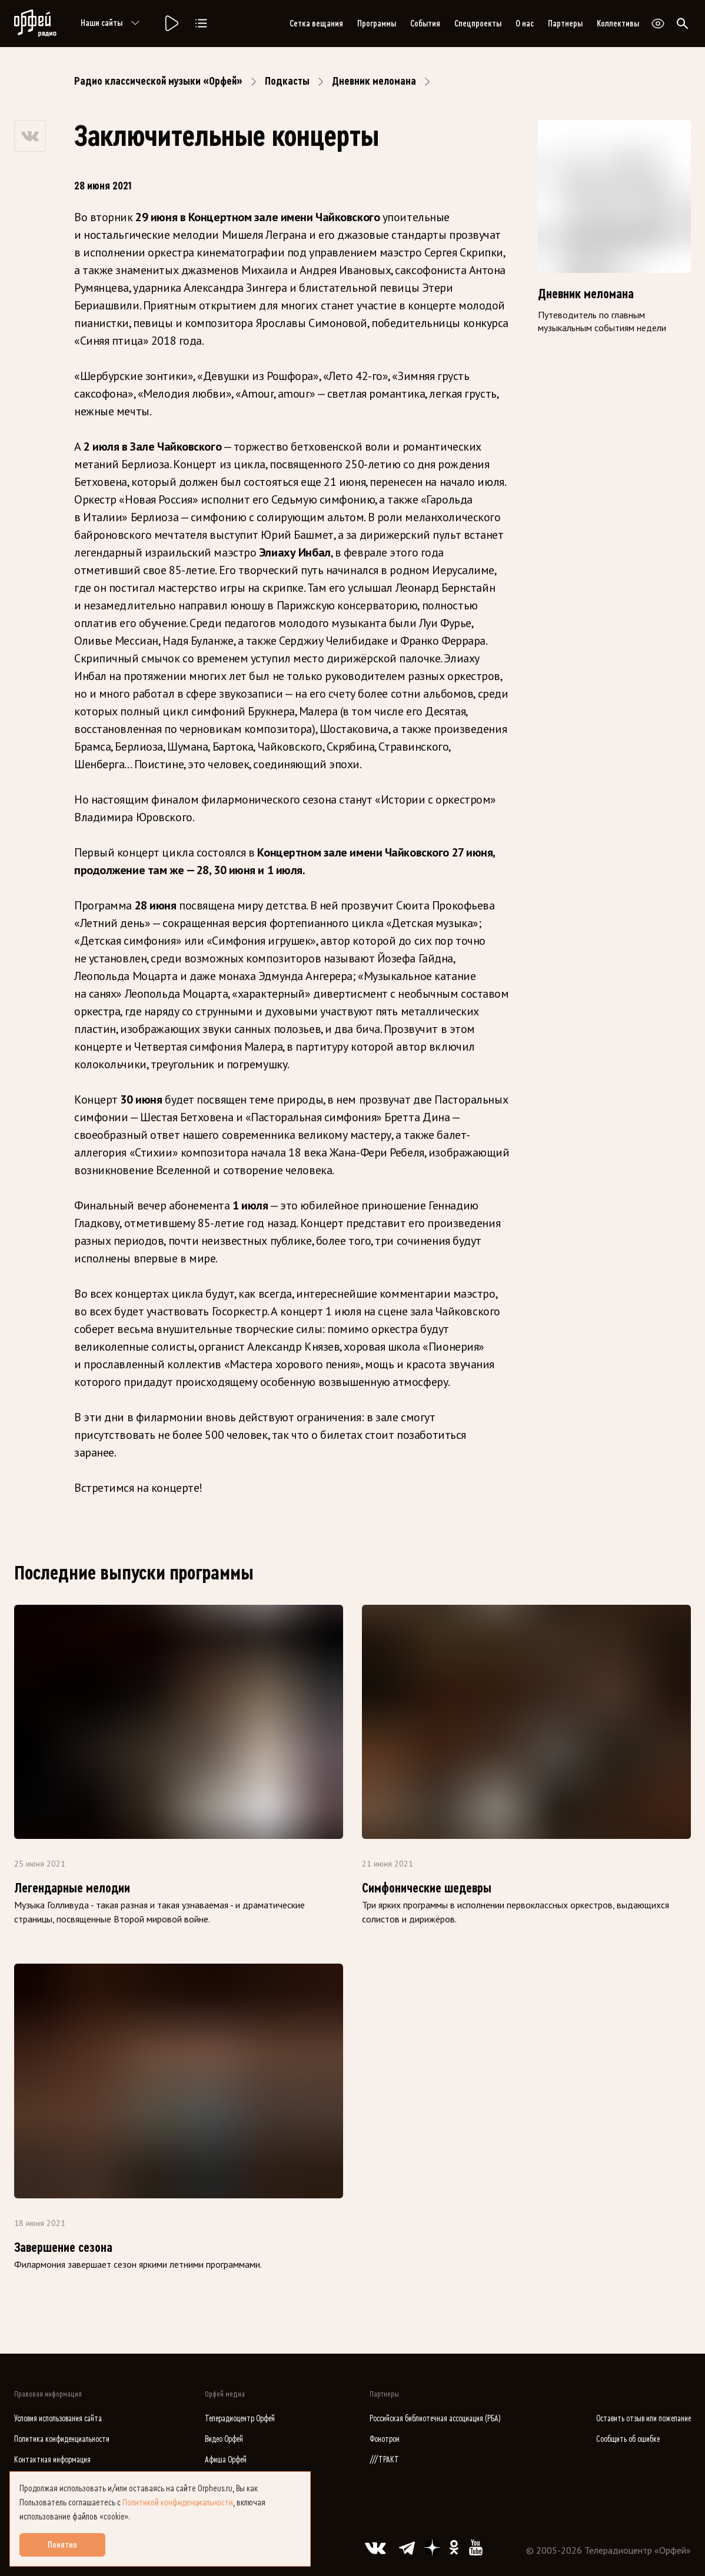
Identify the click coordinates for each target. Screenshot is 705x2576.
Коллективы (618, 23)
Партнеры (565, 23)
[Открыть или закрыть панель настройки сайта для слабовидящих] (658, 23)
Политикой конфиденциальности (177, 2502)
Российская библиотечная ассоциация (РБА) (435, 2418)
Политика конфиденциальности (61, 2439)
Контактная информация (52, 2459)
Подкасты (287, 81)
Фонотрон (385, 2439)
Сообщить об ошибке (628, 2439)
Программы (376, 23)
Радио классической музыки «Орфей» (158, 81)
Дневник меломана (374, 81)
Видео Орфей (224, 2439)
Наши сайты (112, 23)
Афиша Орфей (226, 2459)
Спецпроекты (477, 23)
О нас (525, 23)
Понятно (62, 2545)
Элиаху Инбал (295, 552)
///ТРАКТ (384, 2459)
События (425, 23)
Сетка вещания (316, 23)
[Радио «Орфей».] (170, 23)
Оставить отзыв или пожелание (643, 2418)
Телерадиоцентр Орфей (240, 2418)
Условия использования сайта (58, 2418)
